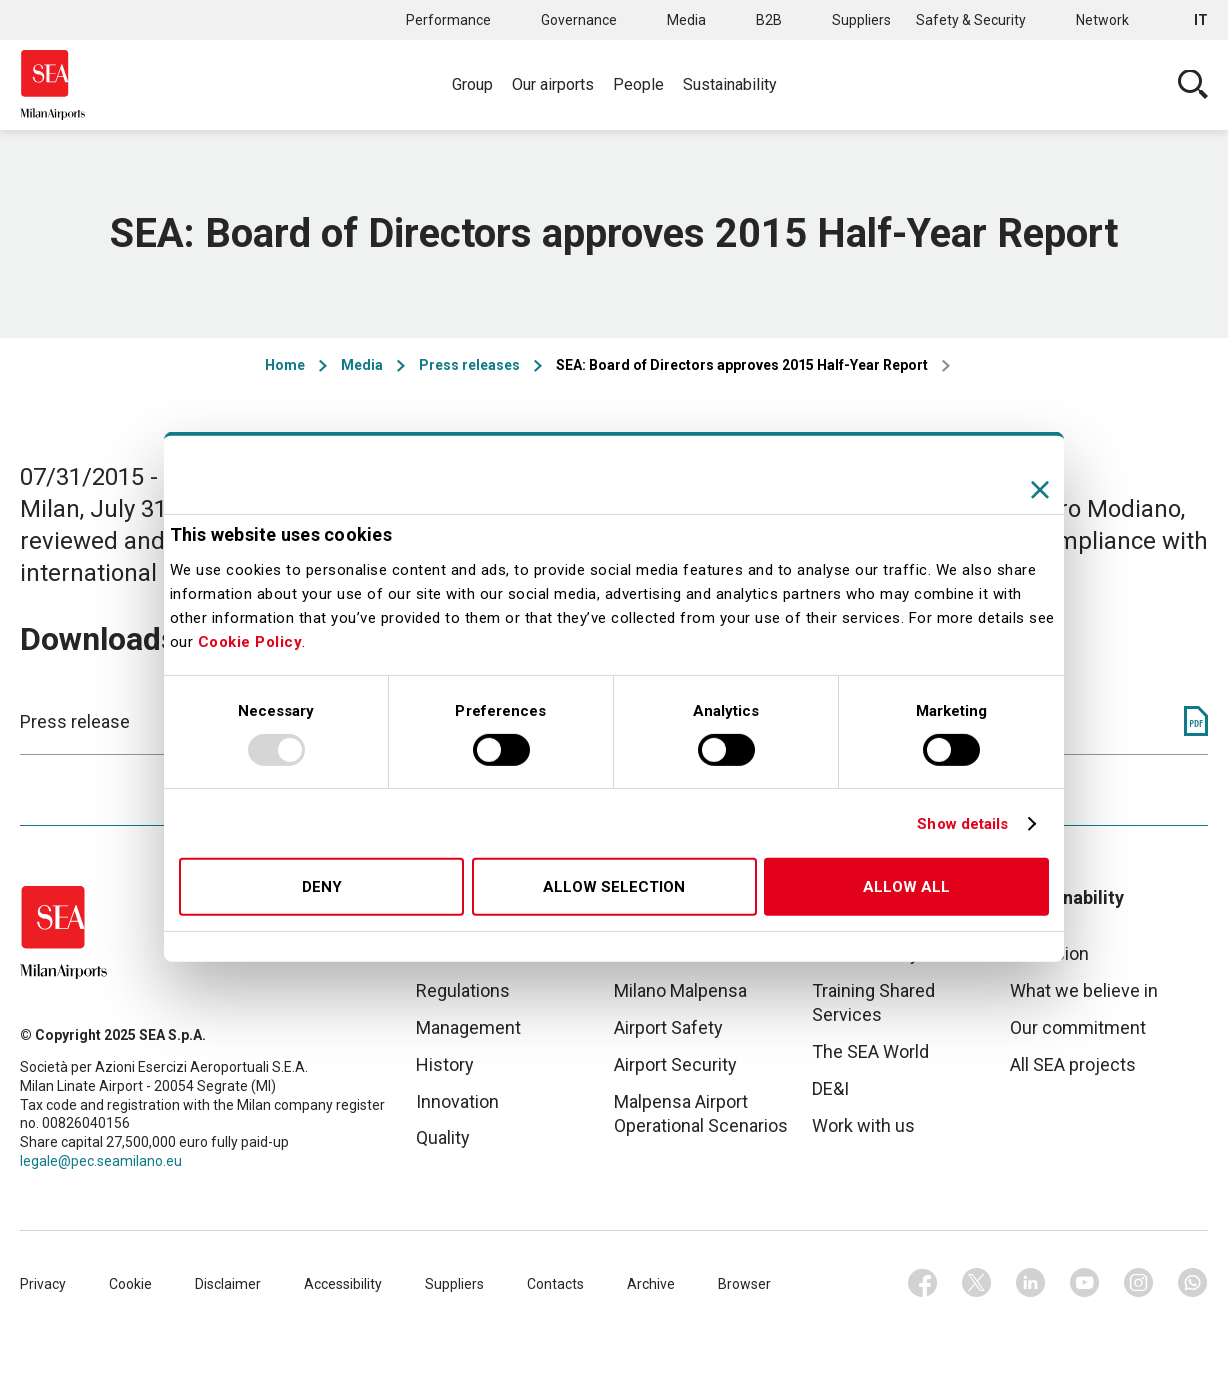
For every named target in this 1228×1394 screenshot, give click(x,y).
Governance (579, 20)
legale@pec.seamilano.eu (101, 1161)
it (1201, 20)
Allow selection (614, 887)
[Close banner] (1040, 490)
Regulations (463, 990)
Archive (651, 1284)
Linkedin (1031, 1283)
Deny (322, 887)
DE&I (830, 1088)
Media (686, 20)
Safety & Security (971, 20)
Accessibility (343, 1284)
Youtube (1085, 1283)
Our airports (553, 84)
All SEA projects (1073, 1064)
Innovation (457, 1101)
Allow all (906, 887)
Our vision (1049, 953)
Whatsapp (1193, 1283)
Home (285, 365)
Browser (744, 1284)
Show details (962, 824)
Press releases (469, 365)
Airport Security (675, 1064)
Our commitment (1078, 1027)
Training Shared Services (873, 1002)
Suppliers (861, 20)
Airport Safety (668, 1027)
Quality (443, 1137)
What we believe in (1084, 990)
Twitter (977, 1283)
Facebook (923, 1283)
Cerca (1193, 85)
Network (1102, 20)
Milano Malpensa (680, 990)
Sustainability (730, 84)
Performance (448, 20)
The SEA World (870, 1051)
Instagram (1139, 1283)
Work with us (863, 1125)
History (445, 1064)
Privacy (43, 1284)
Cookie (130, 1284)
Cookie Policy (250, 642)
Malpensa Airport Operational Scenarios (701, 1113)
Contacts (555, 1284)
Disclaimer (228, 1284)
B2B (769, 20)
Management (468, 1027)
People (638, 84)
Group (472, 84)
